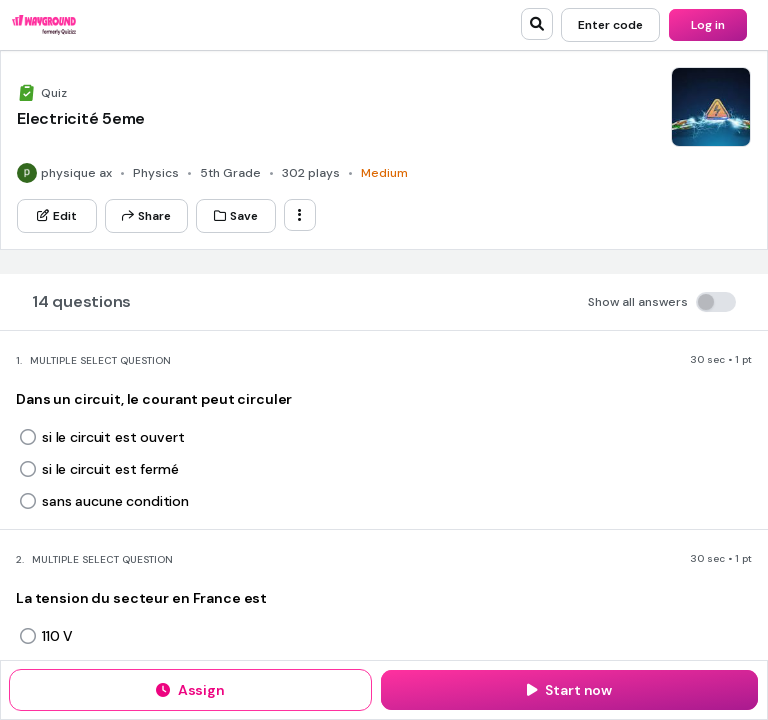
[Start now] (569, 690)
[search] (537, 24)
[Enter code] (610, 25)
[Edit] (57, 216)
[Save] (236, 216)
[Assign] (190, 690)
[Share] (146, 216)
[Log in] (708, 25)
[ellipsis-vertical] (300, 215)
